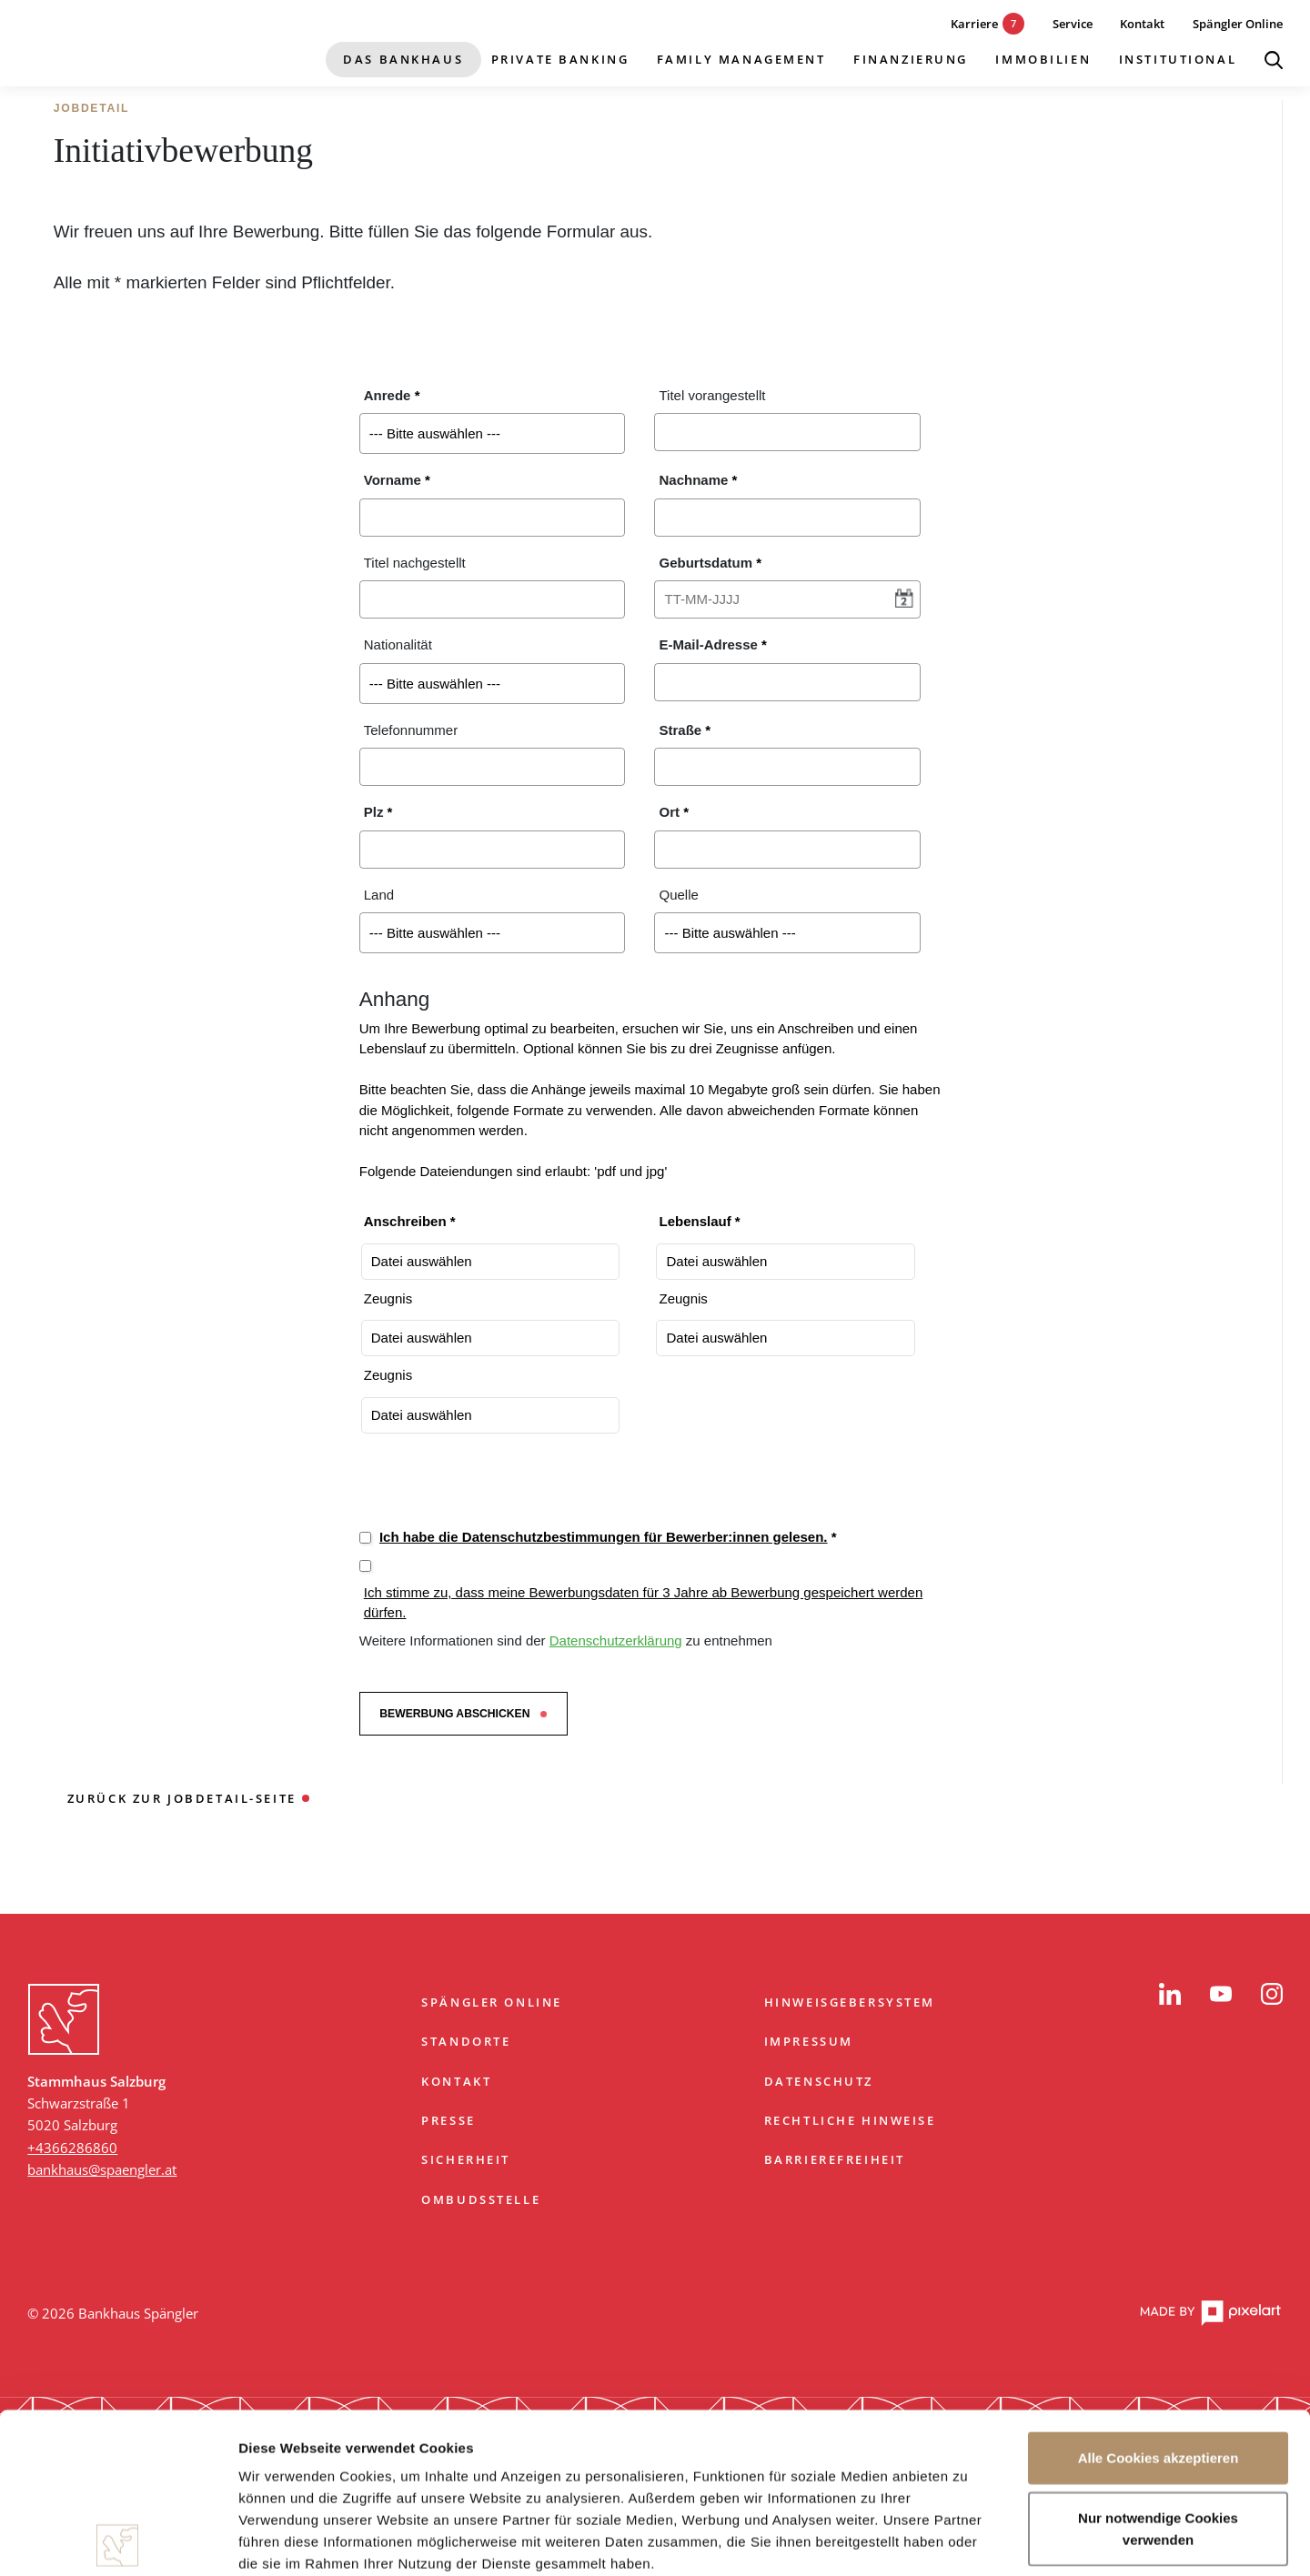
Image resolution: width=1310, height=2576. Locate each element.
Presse (448, 2120)
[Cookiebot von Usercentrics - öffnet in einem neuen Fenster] (117, 2540)
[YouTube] (1221, 1994)
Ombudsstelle (480, 2199)
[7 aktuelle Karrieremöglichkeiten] (974, 24)
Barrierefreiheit (834, 2159)
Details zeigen (967, 2540)
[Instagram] (1272, 1994)
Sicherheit (465, 2159)
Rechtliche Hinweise (850, 2120)
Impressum (808, 2041)
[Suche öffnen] (1274, 60)
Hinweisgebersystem (849, 2002)
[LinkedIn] (1170, 1994)
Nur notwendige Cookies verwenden (1158, 2368)
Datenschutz (818, 2081)
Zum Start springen (655, 1936)
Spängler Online (491, 2002)
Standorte (465, 2041)
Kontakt (456, 2081)
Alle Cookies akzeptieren (1158, 2298)
